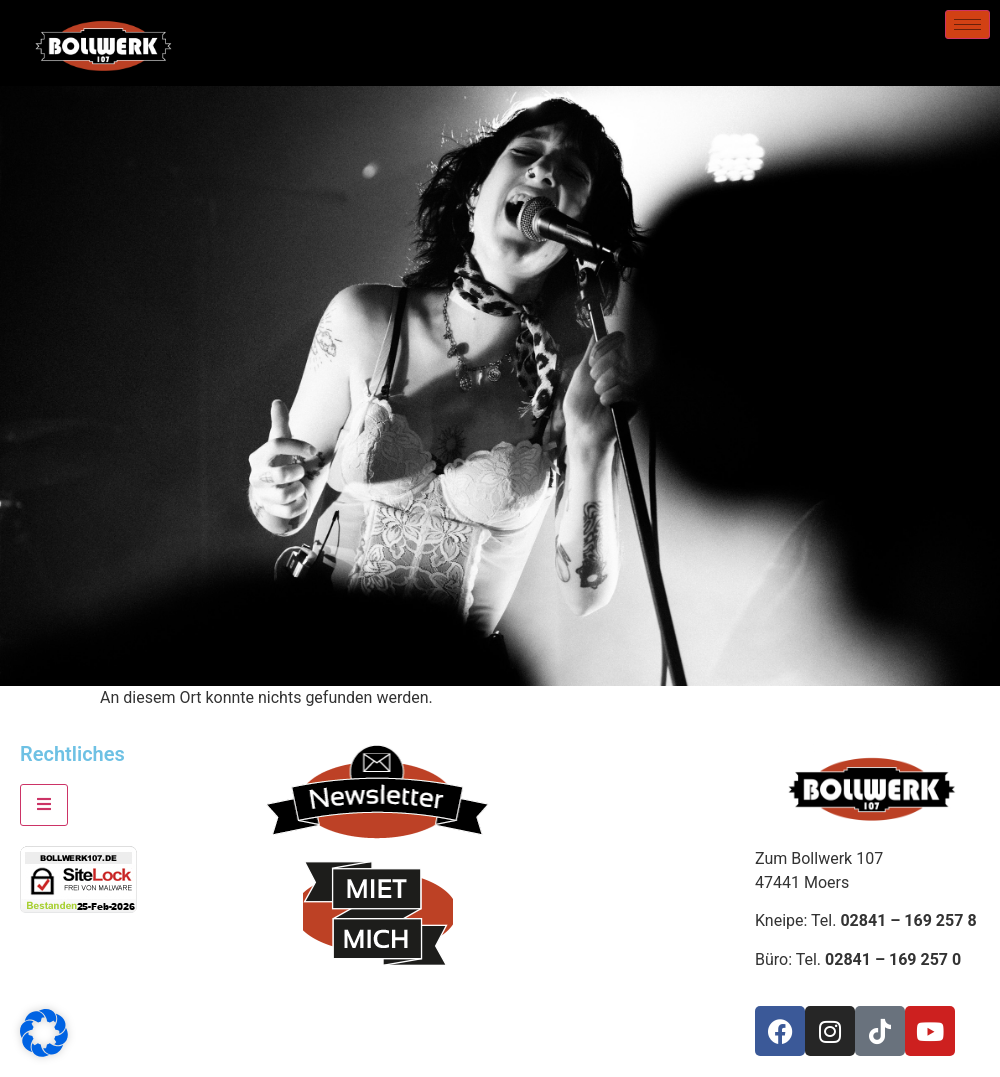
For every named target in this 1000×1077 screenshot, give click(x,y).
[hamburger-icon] (967, 24)
